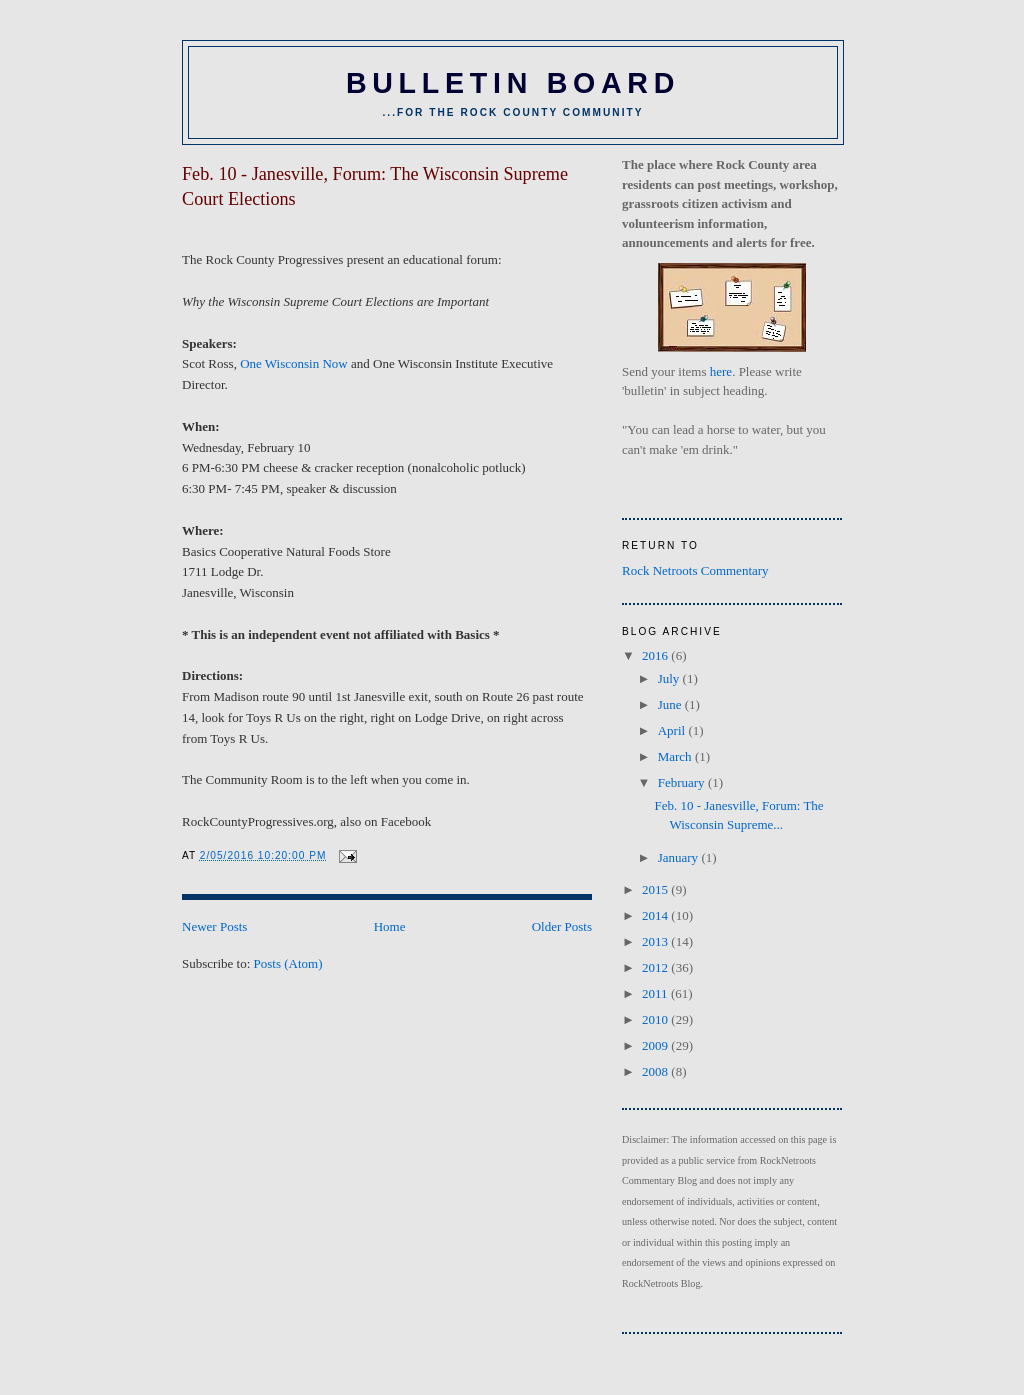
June (671, 704)
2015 (656, 889)
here (721, 371)
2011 (656, 993)
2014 (656, 915)
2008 (656, 1071)
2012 (656, 967)
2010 (656, 1019)
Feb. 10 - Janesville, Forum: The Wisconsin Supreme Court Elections (375, 186)
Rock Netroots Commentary (695, 570)
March (676, 756)
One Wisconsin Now (294, 363)
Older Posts (562, 926)
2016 (656, 655)
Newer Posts (214, 926)
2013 (656, 941)
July (670, 678)
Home (390, 926)
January (680, 857)
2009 (656, 1045)
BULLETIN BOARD (513, 83)
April (673, 730)
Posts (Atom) (288, 963)
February (683, 782)
